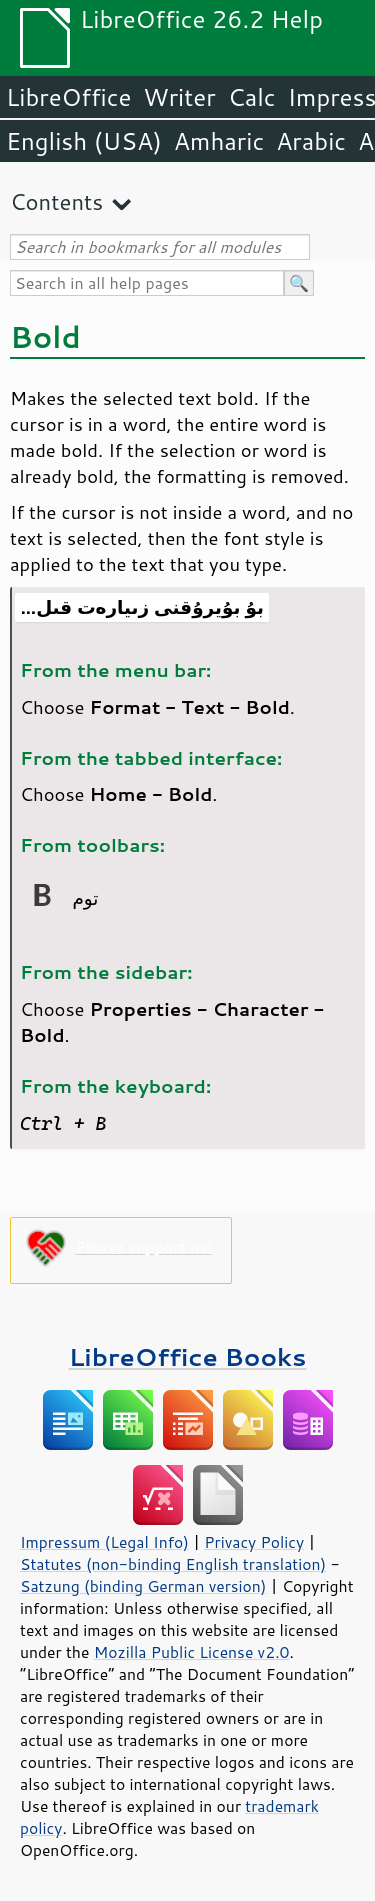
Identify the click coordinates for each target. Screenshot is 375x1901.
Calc (252, 97)
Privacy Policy (254, 1542)
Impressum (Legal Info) (104, 1542)
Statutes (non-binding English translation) (173, 1564)
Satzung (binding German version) (143, 1586)
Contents (56, 201)
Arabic (311, 141)
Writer (179, 97)
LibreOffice (68, 97)
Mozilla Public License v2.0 (192, 1652)
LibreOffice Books (188, 1356)
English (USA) (84, 141)
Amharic (219, 141)
